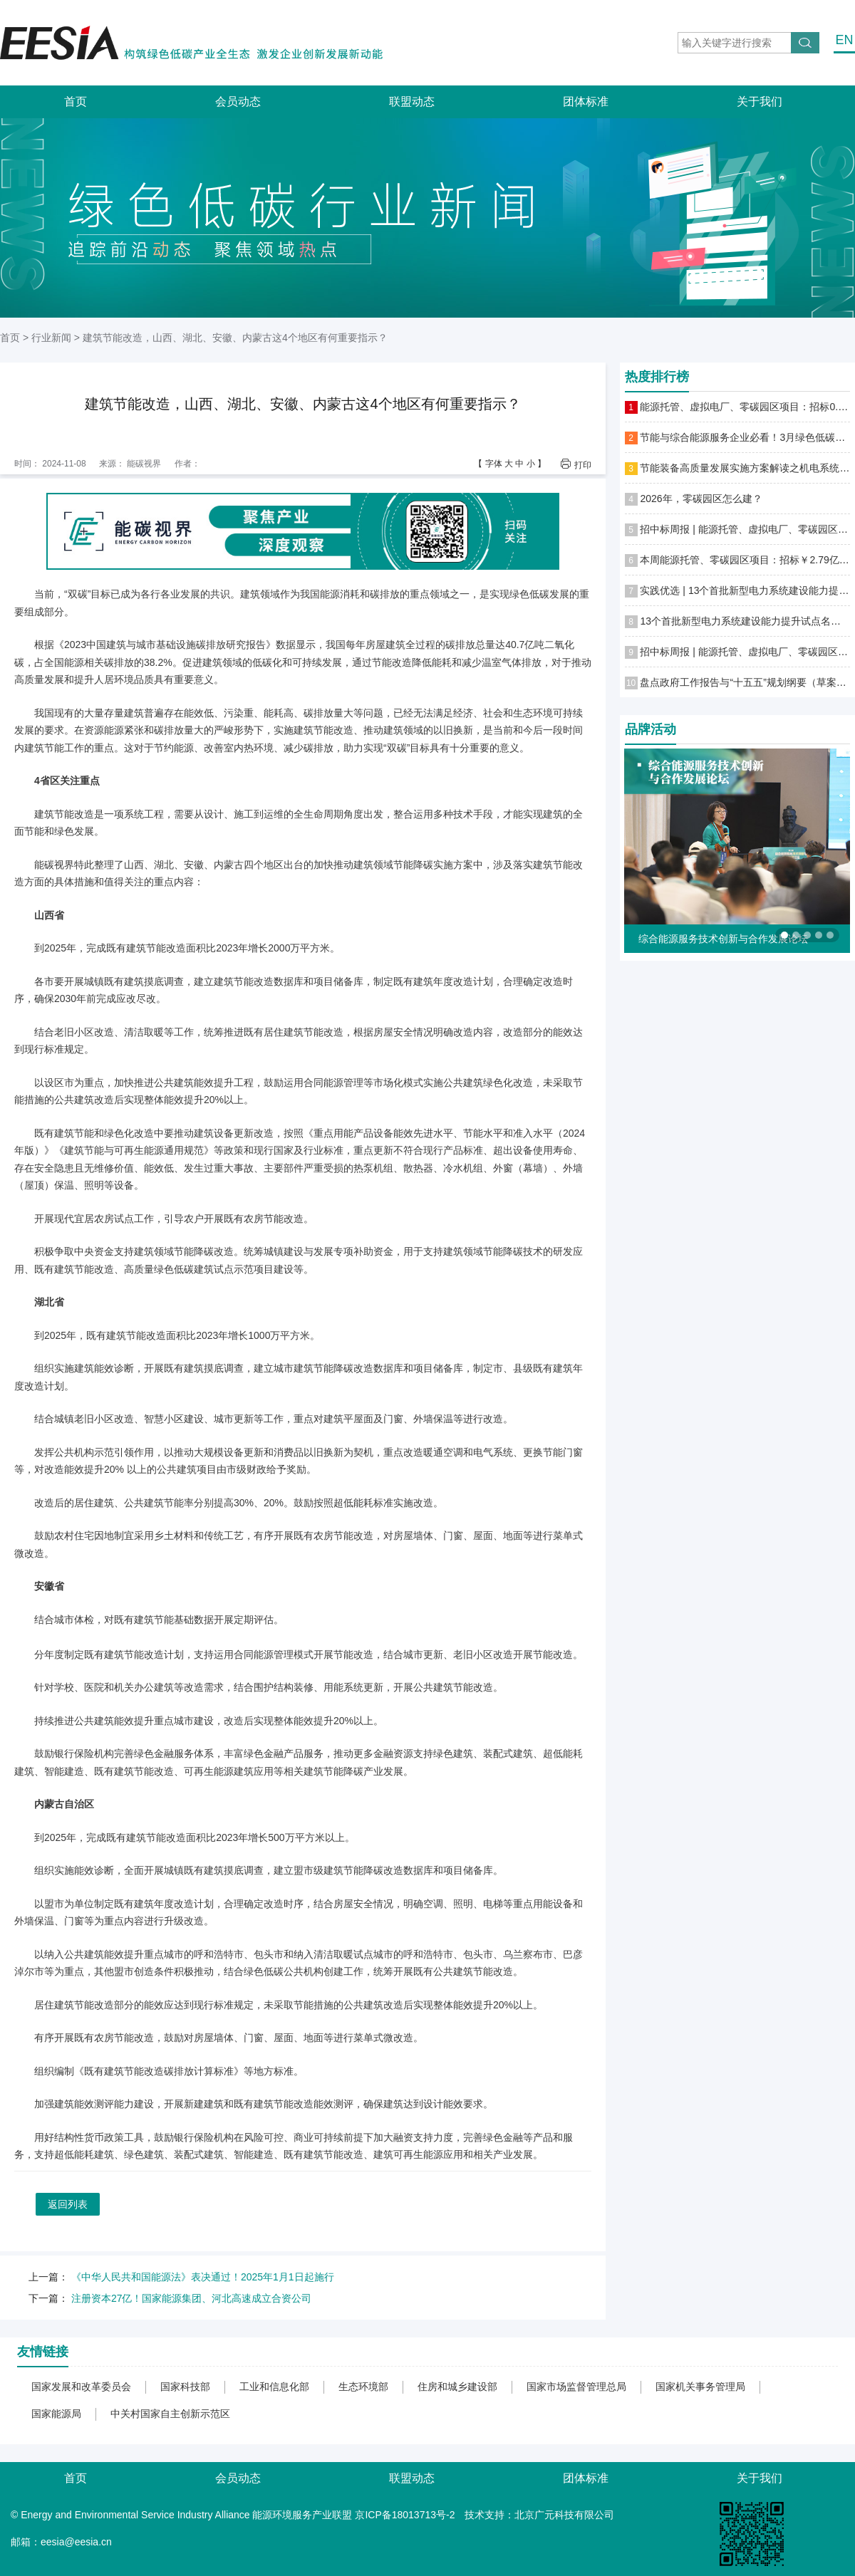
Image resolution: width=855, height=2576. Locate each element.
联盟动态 (412, 101)
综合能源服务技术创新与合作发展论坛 (723, 938)
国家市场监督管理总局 (576, 2386)
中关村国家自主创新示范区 (170, 2413)
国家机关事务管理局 (700, 2386)
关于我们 (759, 101)
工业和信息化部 (274, 2386)
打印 (582, 464)
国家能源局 (56, 2413)
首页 (75, 101)
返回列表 (68, 2204)
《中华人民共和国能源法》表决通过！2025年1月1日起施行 (202, 2277)
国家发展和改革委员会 (81, 2386)
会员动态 (238, 101)
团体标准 (585, 101)
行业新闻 (51, 337)
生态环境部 (363, 2386)
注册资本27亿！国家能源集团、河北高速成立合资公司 (191, 2298)
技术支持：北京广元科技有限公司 (539, 2514)
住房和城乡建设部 (457, 2386)
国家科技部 (185, 2386)
